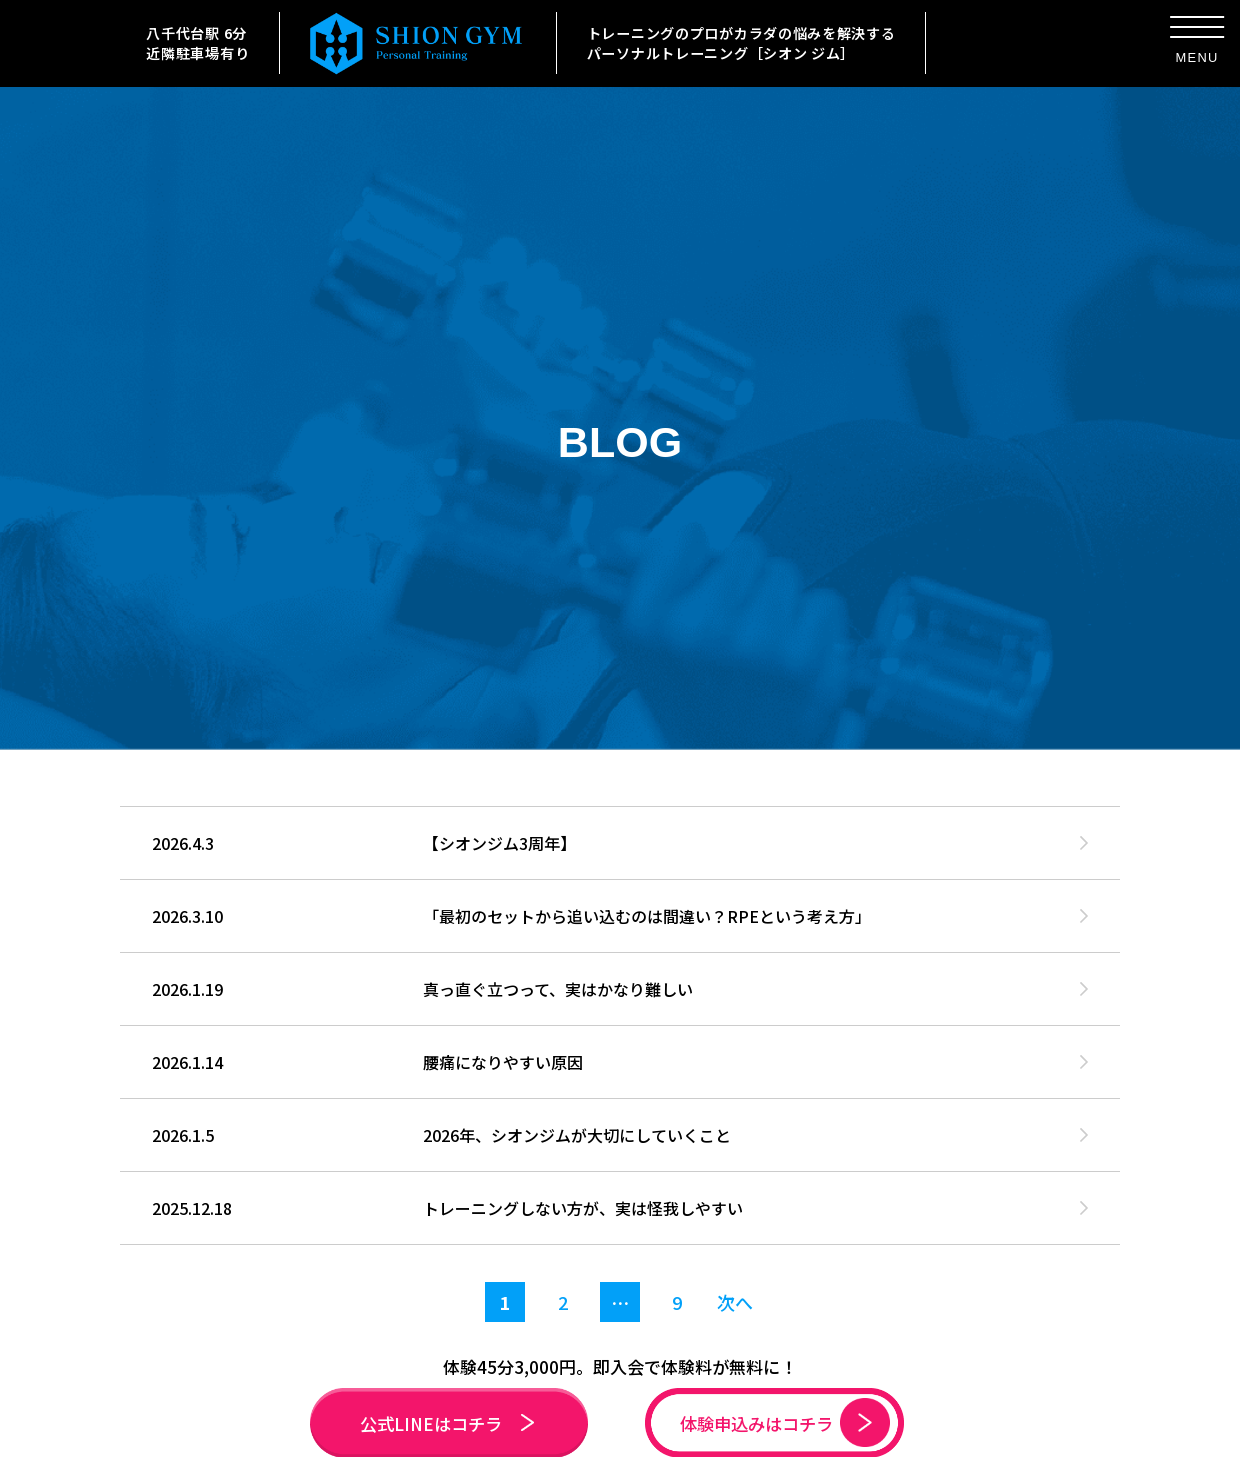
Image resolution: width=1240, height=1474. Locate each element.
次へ (735, 1302)
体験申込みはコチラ (785, 1423)
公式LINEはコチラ (447, 1423)
